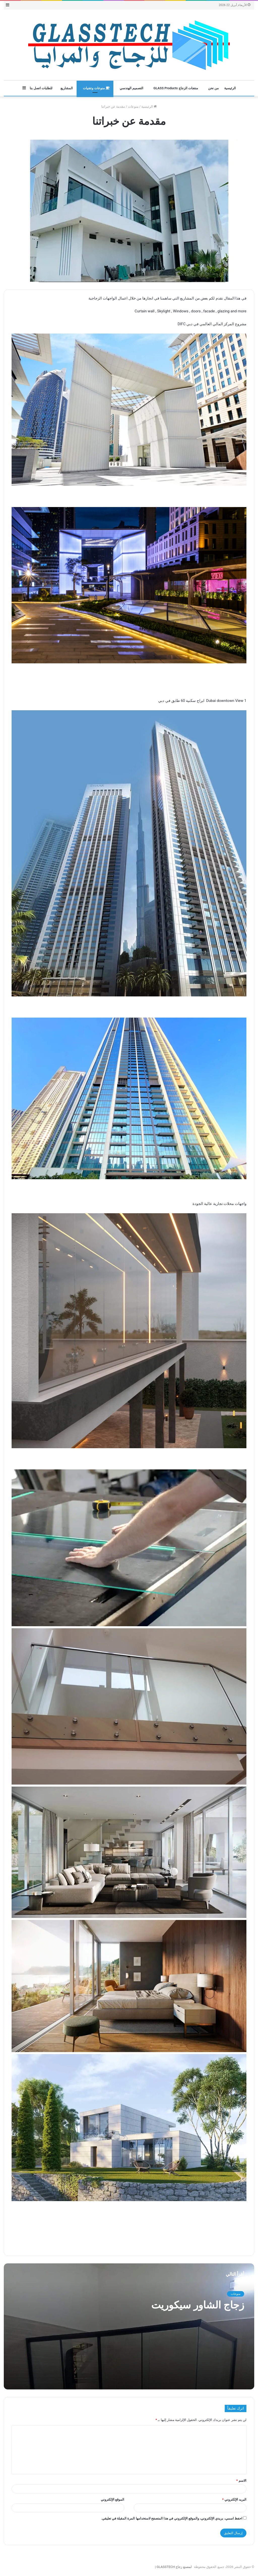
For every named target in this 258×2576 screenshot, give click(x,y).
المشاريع (66, 88)
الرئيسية (230, 88)
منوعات (133, 106)
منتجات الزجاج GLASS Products (175, 88)
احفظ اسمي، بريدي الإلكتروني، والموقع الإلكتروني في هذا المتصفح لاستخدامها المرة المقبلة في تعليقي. (171, 2518)
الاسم (241, 2480)
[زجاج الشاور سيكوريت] (129, 2326)
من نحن (213, 88)
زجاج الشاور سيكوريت (197, 2305)
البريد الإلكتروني (234, 2499)
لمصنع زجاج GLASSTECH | (172, 2567)
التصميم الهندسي (131, 88)
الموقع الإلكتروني (112, 2499)
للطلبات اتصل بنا (41, 88)
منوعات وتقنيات (96, 88)
